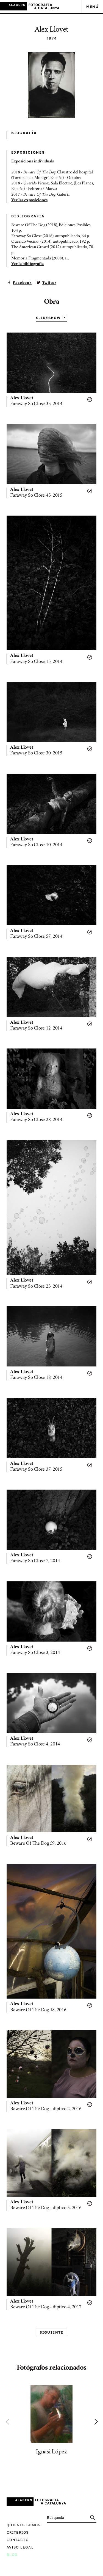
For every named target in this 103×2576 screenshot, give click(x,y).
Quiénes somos (24, 2524)
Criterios (18, 2532)
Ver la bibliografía (27, 264)
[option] (51, 2421)
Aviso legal (20, 2547)
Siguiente (51, 2332)
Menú (92, 6)
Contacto (18, 2539)
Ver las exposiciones (29, 200)
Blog (12, 2554)
